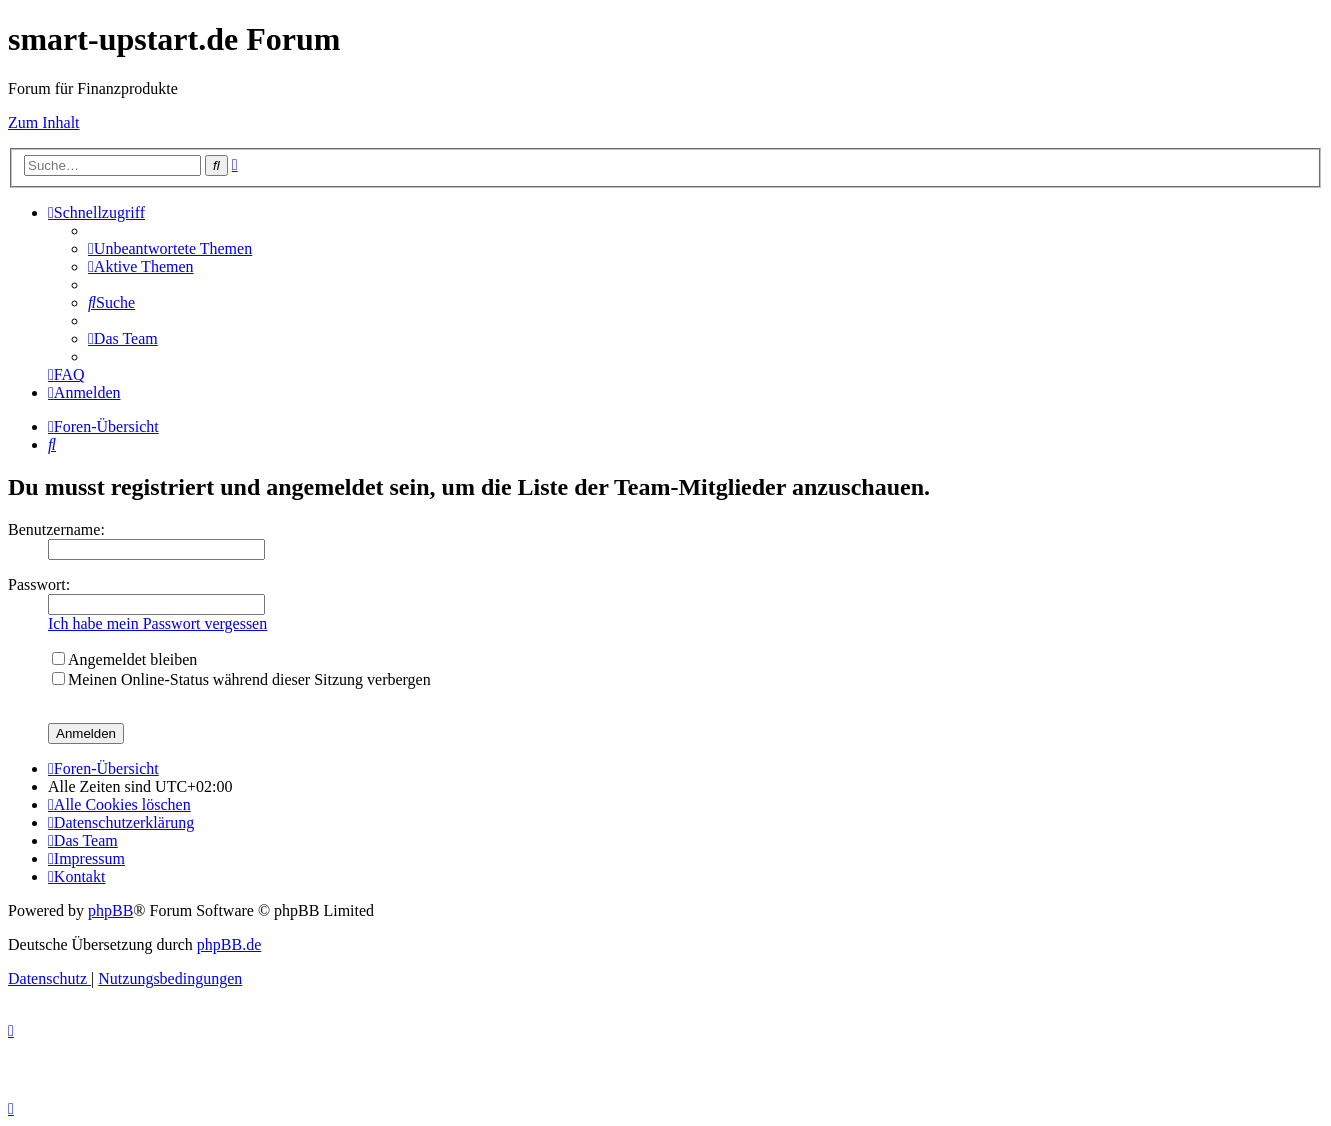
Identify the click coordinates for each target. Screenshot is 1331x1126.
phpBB (110, 910)
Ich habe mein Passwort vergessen (157, 623)
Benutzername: (56, 529)
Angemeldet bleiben (124, 659)
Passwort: (39, 584)
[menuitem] (170, 248)
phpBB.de (229, 944)
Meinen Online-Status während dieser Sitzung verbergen (241, 679)
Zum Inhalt (44, 122)
